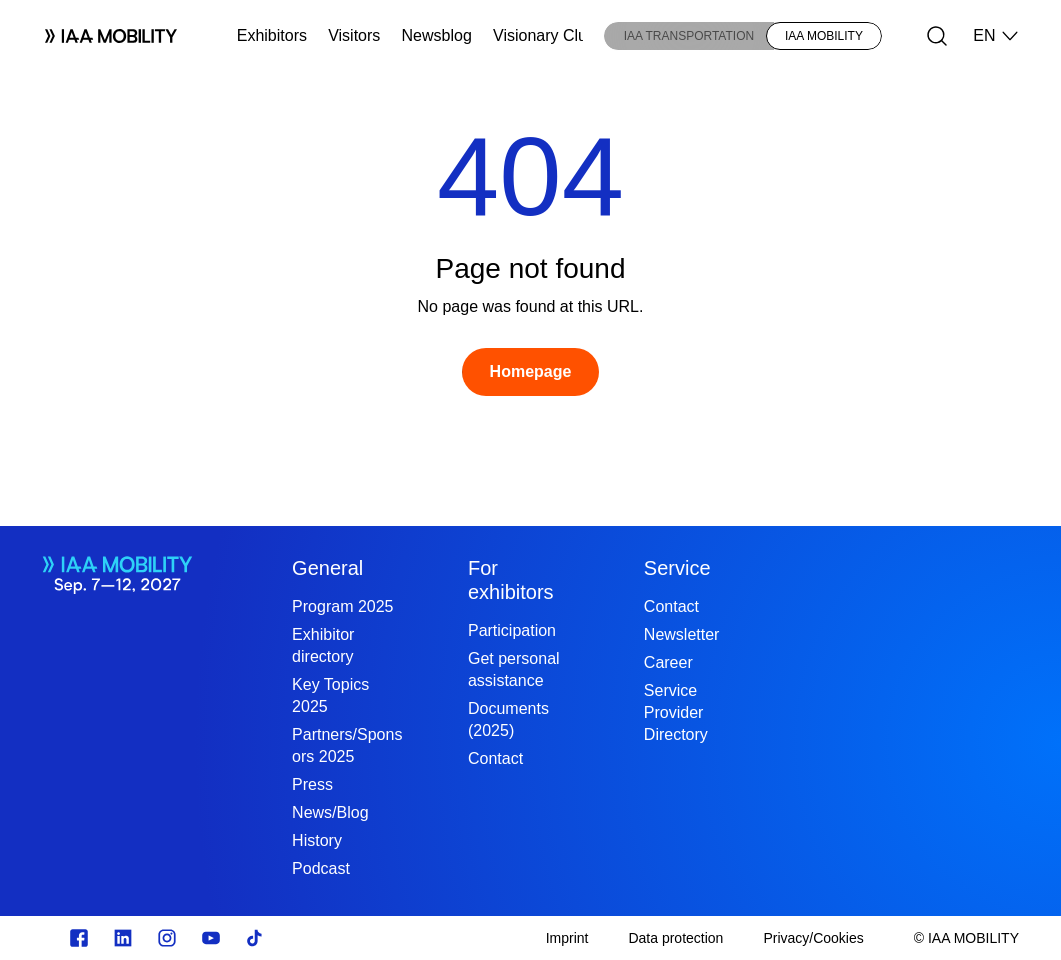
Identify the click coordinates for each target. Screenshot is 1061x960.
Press (312, 784)
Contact (495, 758)
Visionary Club (544, 35)
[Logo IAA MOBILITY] (102, 36)
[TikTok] (255, 938)
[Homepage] (531, 372)
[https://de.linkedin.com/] (123, 938)
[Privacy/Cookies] (813, 938)
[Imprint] (567, 938)
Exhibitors (272, 35)
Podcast (321, 868)
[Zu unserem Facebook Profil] (79, 938)
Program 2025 (342, 606)
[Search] (937, 36)
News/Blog (330, 812)
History (317, 840)
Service (677, 568)
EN (996, 36)
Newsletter (682, 634)
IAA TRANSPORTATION (689, 36)
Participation (512, 630)
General (327, 568)
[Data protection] (675, 938)
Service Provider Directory (676, 712)
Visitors (354, 35)
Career (668, 662)
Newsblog (437, 35)
